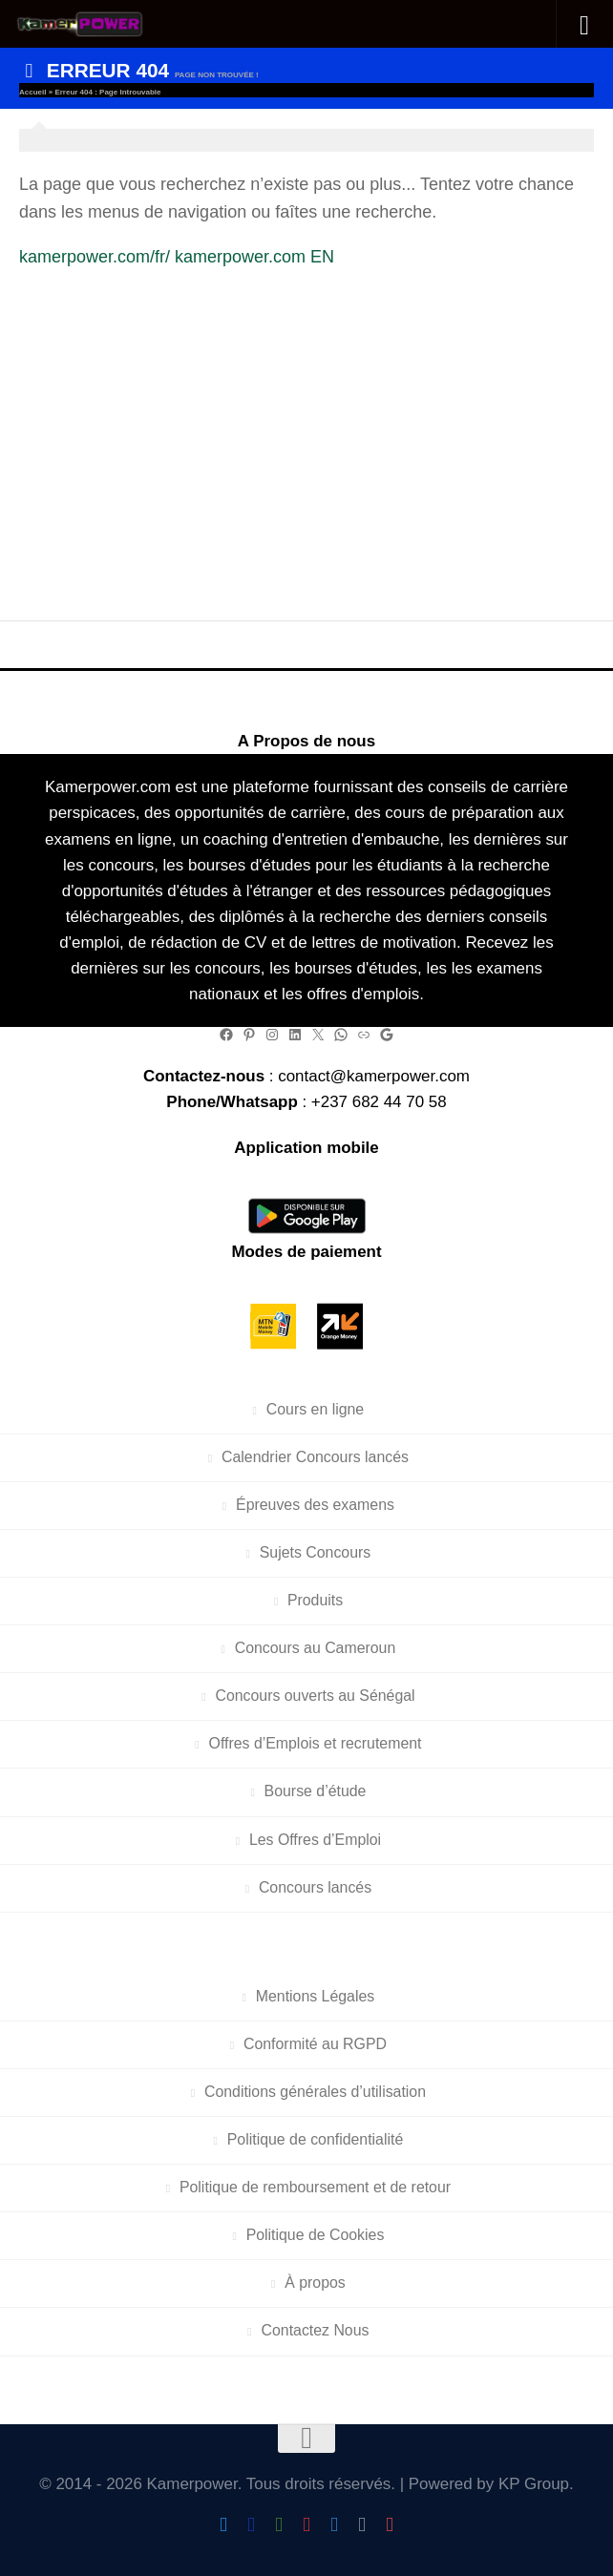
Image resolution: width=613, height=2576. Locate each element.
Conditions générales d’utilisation (315, 2092)
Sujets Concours (315, 1552)
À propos (315, 2282)
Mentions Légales (315, 1996)
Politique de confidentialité (315, 2139)
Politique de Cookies (315, 2235)
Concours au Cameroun (315, 1648)
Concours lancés (315, 1887)
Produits (315, 1600)
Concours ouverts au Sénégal (314, 1695)
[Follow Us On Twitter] (224, 2525)
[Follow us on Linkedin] (362, 2525)
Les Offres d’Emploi (315, 1840)
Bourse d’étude (315, 1791)
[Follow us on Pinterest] (390, 2525)
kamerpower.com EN (254, 256)
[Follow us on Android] (279, 2525)
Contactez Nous (316, 2330)
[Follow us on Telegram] (335, 2525)
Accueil (32, 92)
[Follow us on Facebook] (252, 2525)
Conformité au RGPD (315, 2044)
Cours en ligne (315, 1409)
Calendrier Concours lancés (315, 1457)
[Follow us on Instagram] (307, 2525)
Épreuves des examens (315, 1505)
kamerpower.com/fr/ (94, 256)
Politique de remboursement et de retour (315, 2187)
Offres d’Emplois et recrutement (315, 1743)
